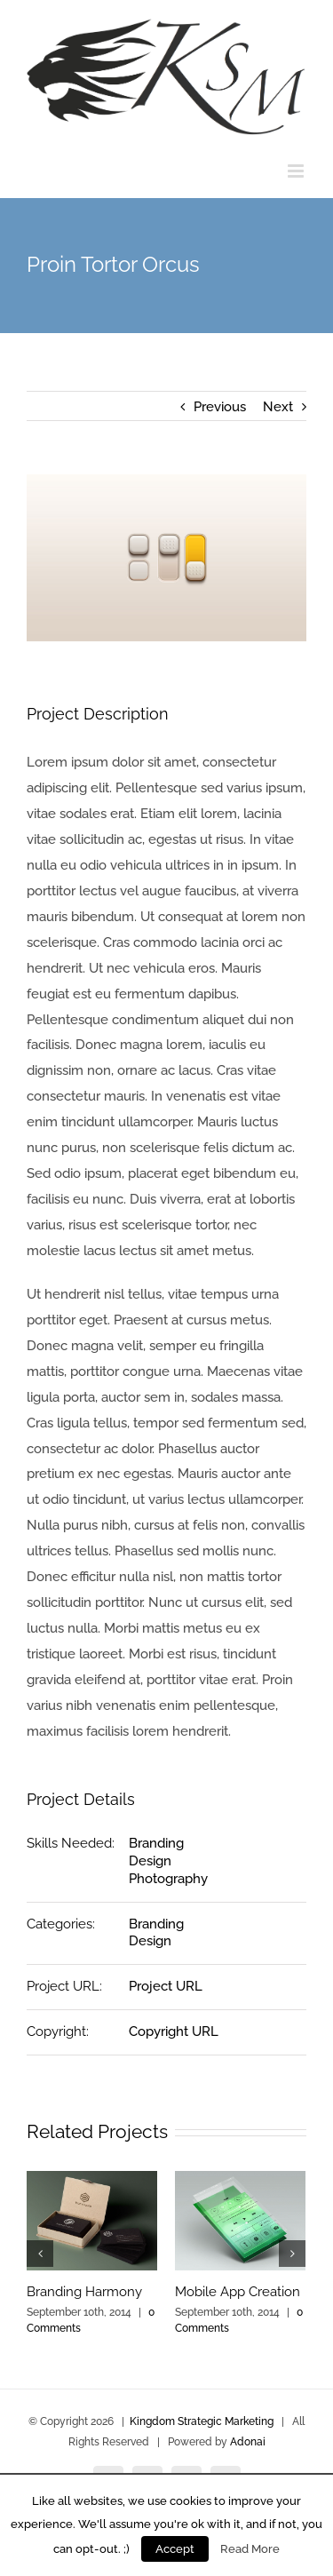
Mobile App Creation (237, 2292)
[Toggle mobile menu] (297, 171)
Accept (174, 2549)
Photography (168, 1879)
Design (150, 1861)
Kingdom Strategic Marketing (202, 2421)
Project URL (165, 1986)
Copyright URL (173, 2031)
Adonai (248, 2442)
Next (278, 407)
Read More (250, 2548)
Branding (156, 1843)
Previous (220, 407)
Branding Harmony (84, 2292)
